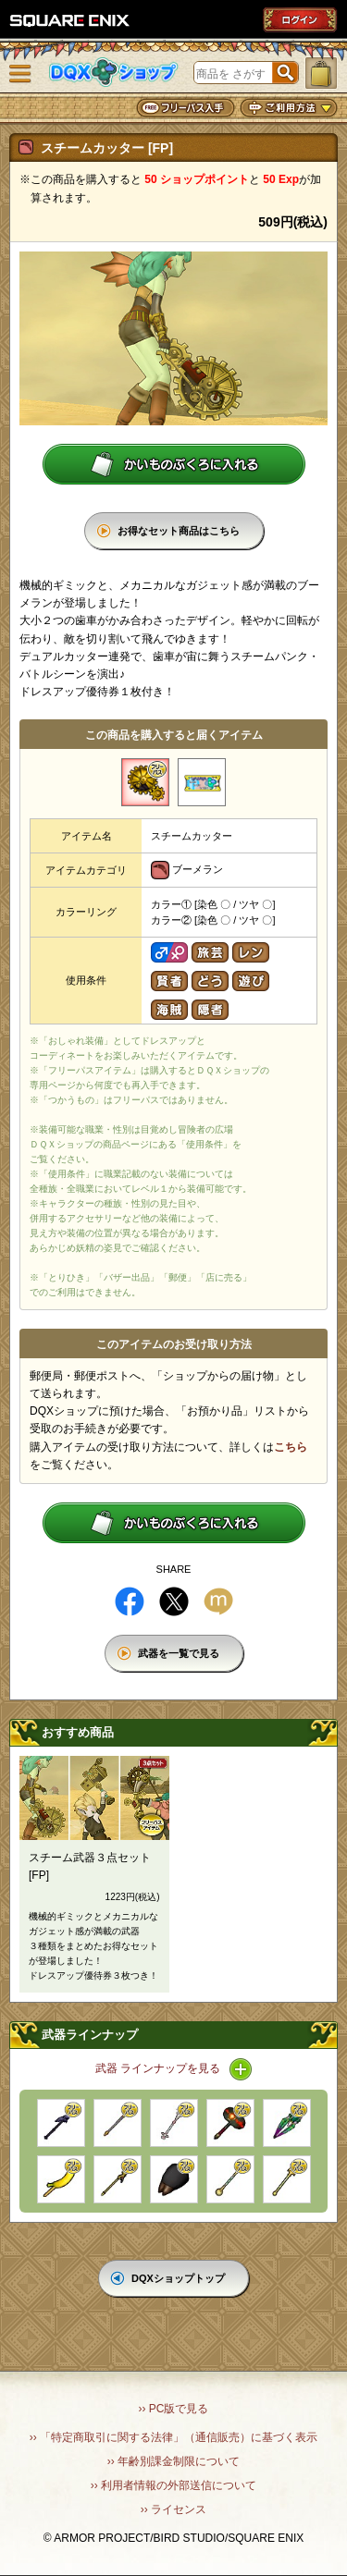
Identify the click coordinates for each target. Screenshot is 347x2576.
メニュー (20, 73)
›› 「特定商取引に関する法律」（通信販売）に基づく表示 (173, 2437)
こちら (290, 1447)
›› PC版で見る (174, 2408)
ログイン (300, 19)
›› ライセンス (173, 2509)
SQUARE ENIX (70, 20)
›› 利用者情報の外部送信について (173, 2485)
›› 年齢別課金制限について (173, 2461)
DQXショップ (114, 72)
